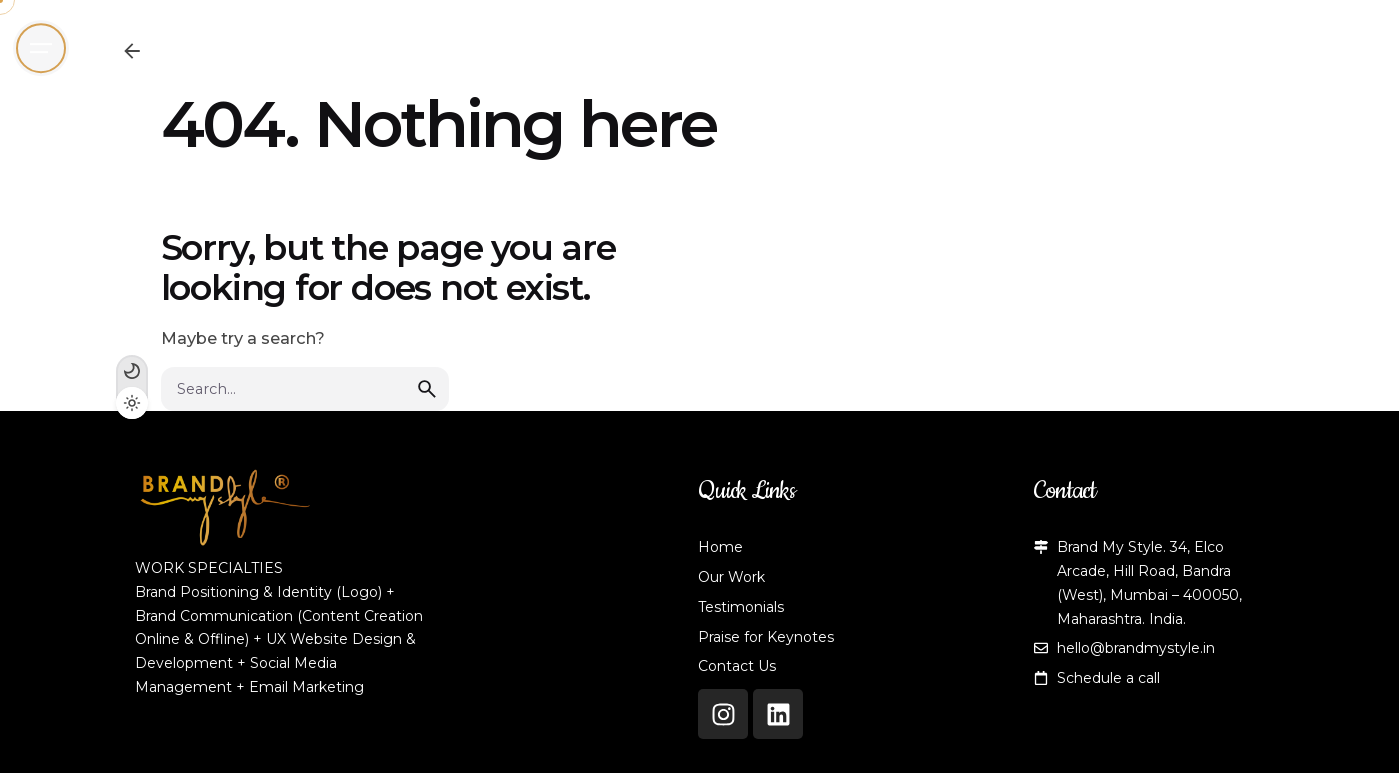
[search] (427, 389)
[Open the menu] (41, 48)
